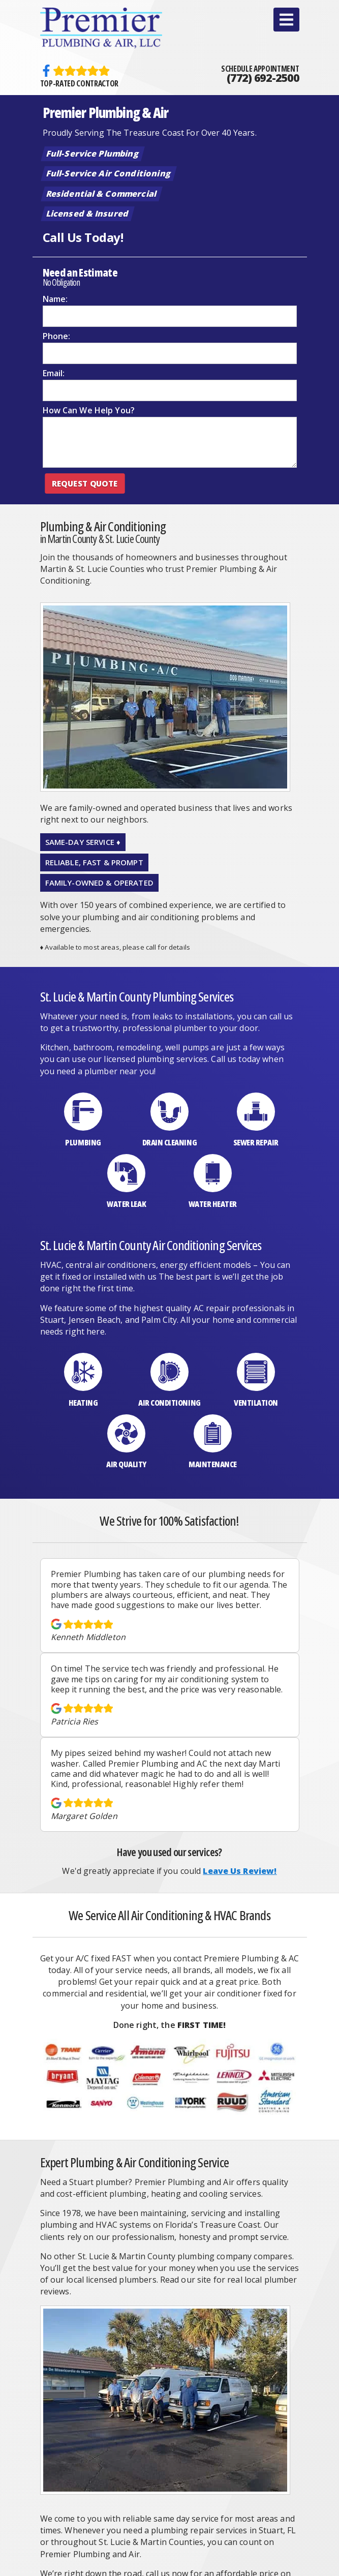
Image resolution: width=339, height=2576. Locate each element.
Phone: (57, 336)
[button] (286, 20)
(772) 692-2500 (263, 78)
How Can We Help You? (89, 410)
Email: (54, 373)
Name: (55, 299)
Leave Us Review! (239, 1870)
